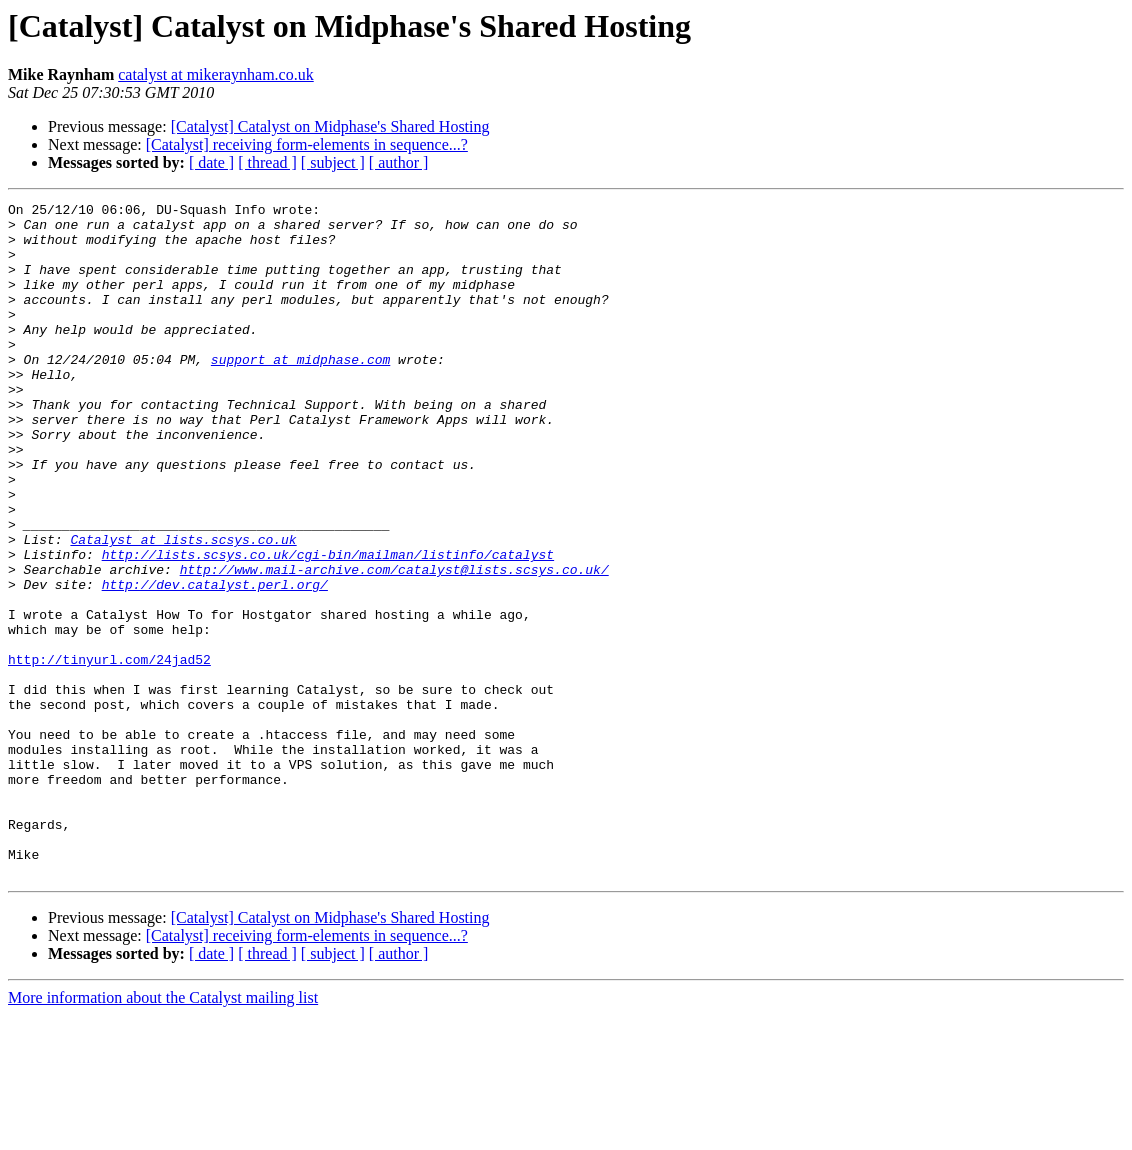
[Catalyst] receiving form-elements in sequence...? (307, 144)
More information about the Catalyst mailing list (163, 1132)
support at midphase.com (300, 392)
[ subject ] (333, 162)
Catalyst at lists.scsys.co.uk (183, 608)
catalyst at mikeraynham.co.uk (215, 74)
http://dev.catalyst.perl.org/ (215, 662)
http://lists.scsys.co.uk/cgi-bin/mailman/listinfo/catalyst (328, 626)
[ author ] (399, 162)
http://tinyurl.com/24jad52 (109, 752)
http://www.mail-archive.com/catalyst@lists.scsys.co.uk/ (394, 644)
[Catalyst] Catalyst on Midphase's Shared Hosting (330, 126)
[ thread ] (267, 162)
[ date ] (211, 162)
